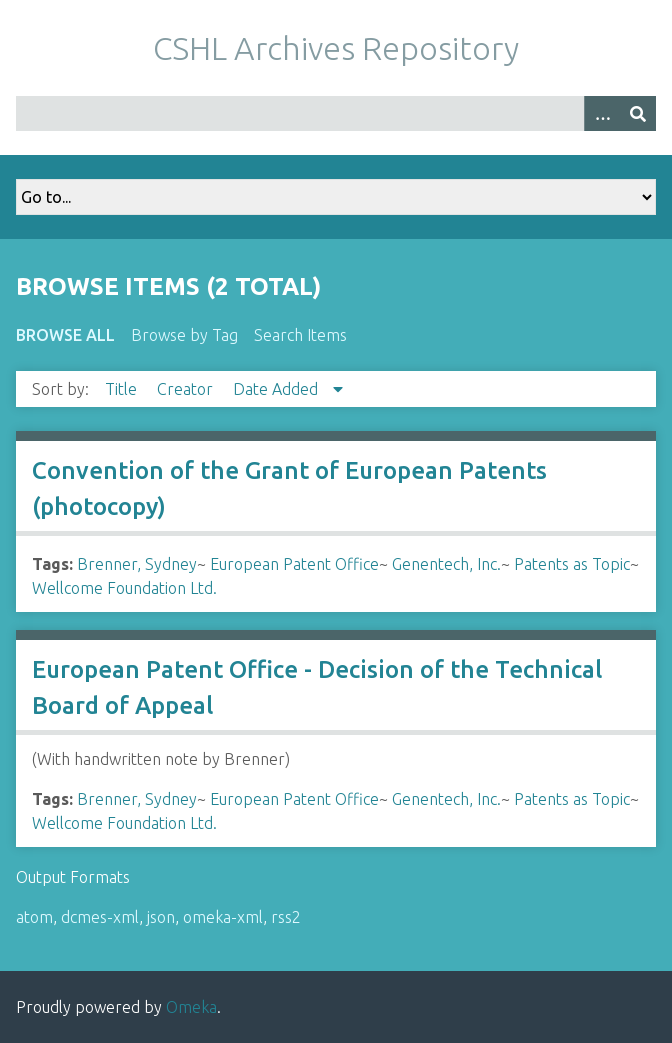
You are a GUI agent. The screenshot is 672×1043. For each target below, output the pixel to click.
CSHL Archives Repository (336, 48)
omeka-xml (223, 917)
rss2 (286, 917)
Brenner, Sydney (137, 564)
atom (34, 917)
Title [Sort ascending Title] (123, 389)
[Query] (336, 113)
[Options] (602, 113)
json (161, 917)
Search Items (300, 335)
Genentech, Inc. (446, 564)
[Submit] (638, 113)
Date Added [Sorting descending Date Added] (277, 389)
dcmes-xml (100, 917)
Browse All (65, 335)
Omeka (191, 1007)
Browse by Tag (184, 335)
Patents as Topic (572, 564)
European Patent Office (294, 564)
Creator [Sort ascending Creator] (187, 389)
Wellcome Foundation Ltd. (124, 588)
